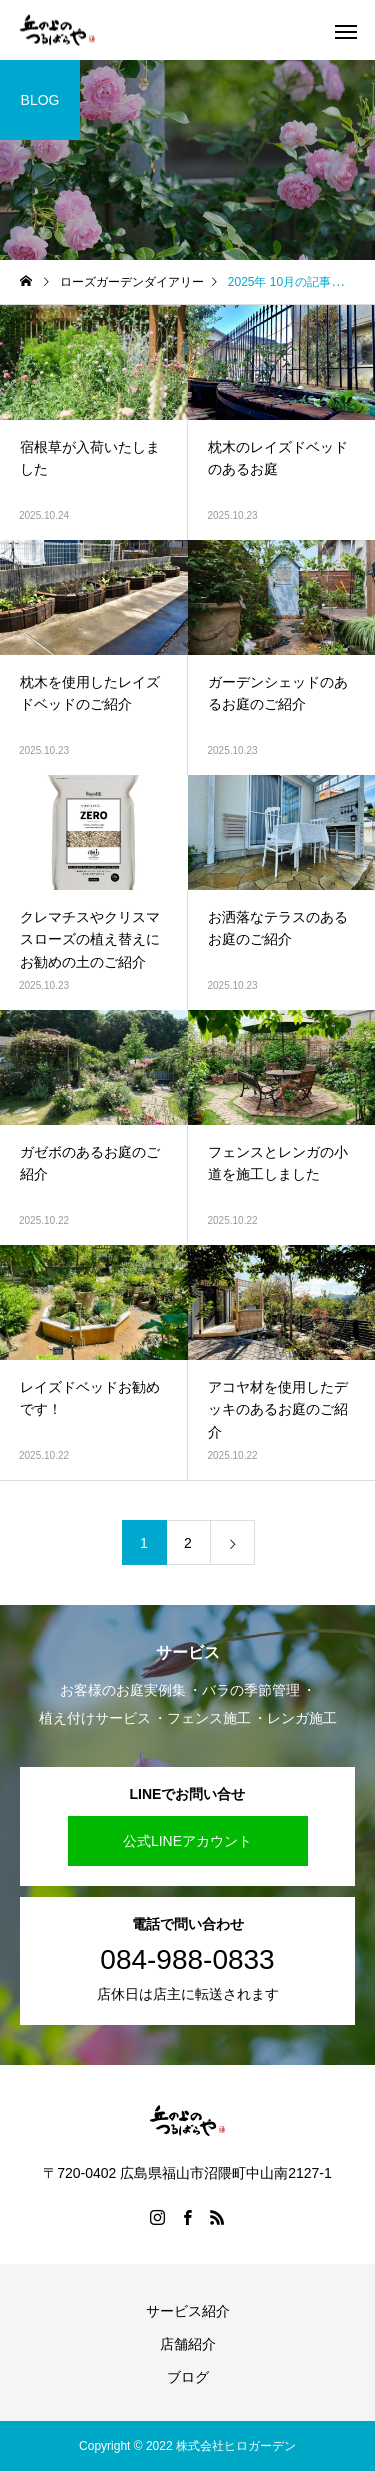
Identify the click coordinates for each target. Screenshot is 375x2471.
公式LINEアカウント (187, 1841)
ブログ (188, 2377)
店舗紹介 (188, 2344)
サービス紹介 (188, 2311)
